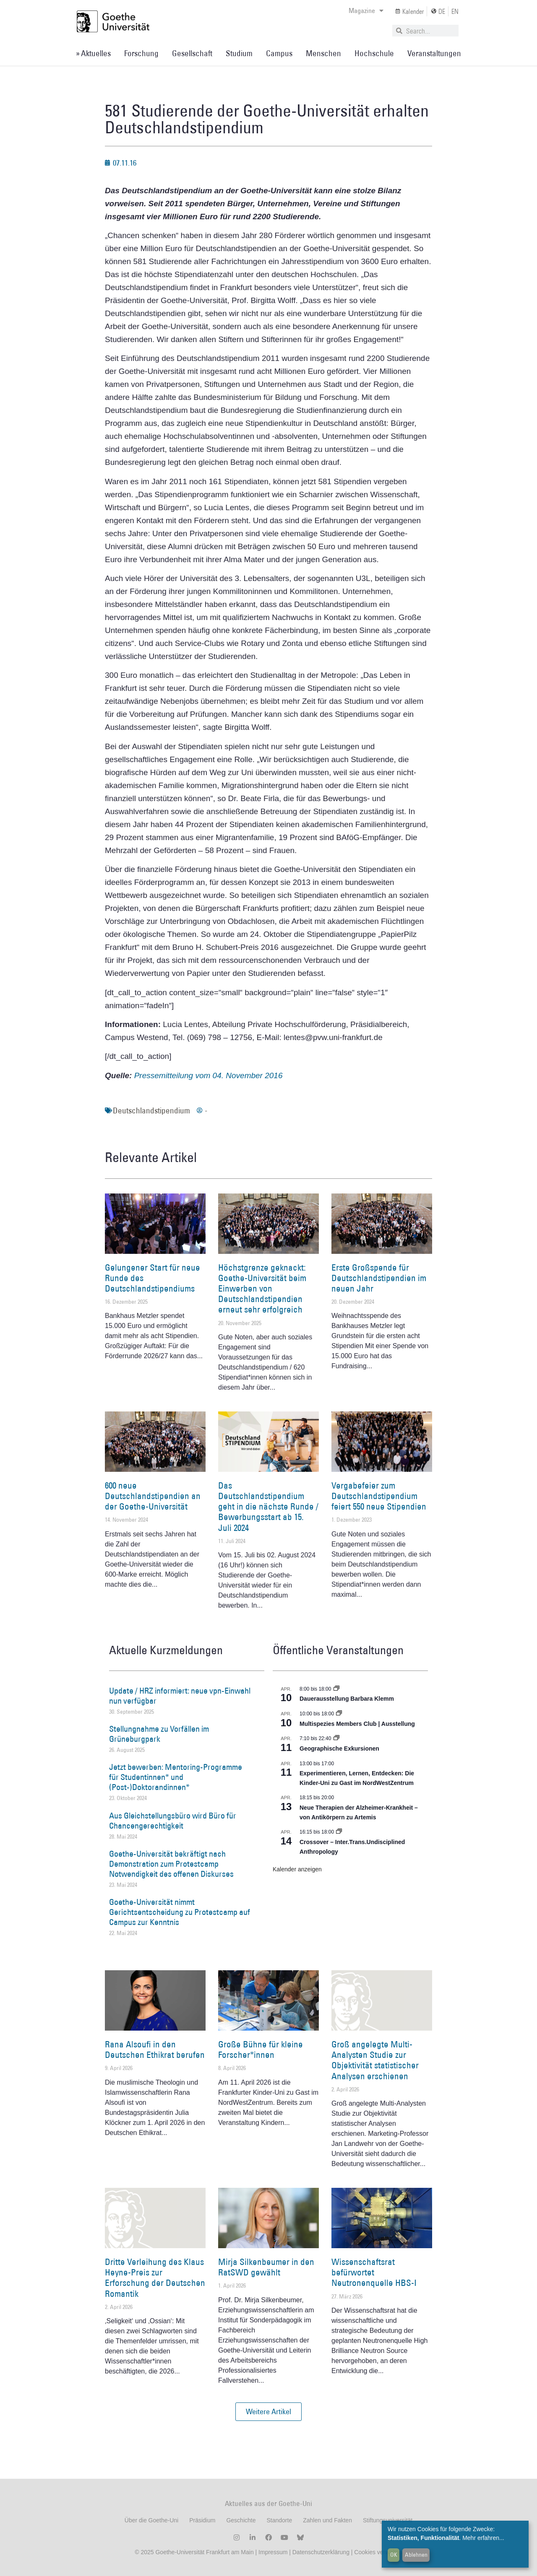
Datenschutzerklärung (320, 2552)
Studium (239, 53)
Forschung (141, 53)
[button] (268, 2411)
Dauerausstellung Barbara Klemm (347, 1698)
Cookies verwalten (378, 2552)
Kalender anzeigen (297, 1869)
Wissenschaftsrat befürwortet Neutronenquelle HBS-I (374, 2272)
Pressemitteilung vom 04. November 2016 (208, 1075)
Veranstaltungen (434, 53)
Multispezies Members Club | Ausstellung (357, 1723)
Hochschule (374, 53)
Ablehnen (416, 2554)
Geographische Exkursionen (339, 1748)
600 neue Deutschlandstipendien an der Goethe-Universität (153, 1496)
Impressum (272, 2552)
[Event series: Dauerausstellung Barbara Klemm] (336, 1689)
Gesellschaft (192, 53)
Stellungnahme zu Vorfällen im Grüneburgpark (159, 1733)
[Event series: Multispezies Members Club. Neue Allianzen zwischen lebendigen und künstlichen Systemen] (339, 1714)
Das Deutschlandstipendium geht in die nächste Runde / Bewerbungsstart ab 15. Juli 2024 (268, 1506)
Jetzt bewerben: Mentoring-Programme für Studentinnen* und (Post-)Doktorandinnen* (175, 1777)
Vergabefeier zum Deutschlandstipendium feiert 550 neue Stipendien (378, 1496)
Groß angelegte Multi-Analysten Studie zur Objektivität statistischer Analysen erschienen (375, 2060)
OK (393, 2554)
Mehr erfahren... (483, 2537)
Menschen (323, 53)
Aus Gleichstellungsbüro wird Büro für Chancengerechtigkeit (172, 1820)
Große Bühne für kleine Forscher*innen (260, 2049)
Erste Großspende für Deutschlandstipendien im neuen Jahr (378, 1278)
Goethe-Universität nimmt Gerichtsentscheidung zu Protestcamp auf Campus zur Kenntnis (179, 1911)
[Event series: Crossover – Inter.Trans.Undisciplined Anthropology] (339, 1832)
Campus (279, 53)
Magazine (366, 10)
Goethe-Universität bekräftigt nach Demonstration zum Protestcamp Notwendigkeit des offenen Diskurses (171, 1863)
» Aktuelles (93, 53)
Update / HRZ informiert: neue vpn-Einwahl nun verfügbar (179, 1695)
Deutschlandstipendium (151, 1110)
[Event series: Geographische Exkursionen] (336, 1738)
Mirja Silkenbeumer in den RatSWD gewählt (266, 2267)
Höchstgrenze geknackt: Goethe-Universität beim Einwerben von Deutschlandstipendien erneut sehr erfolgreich (262, 1288)
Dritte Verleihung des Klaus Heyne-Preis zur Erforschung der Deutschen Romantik (155, 2277)
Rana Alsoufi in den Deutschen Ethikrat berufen (155, 2049)
